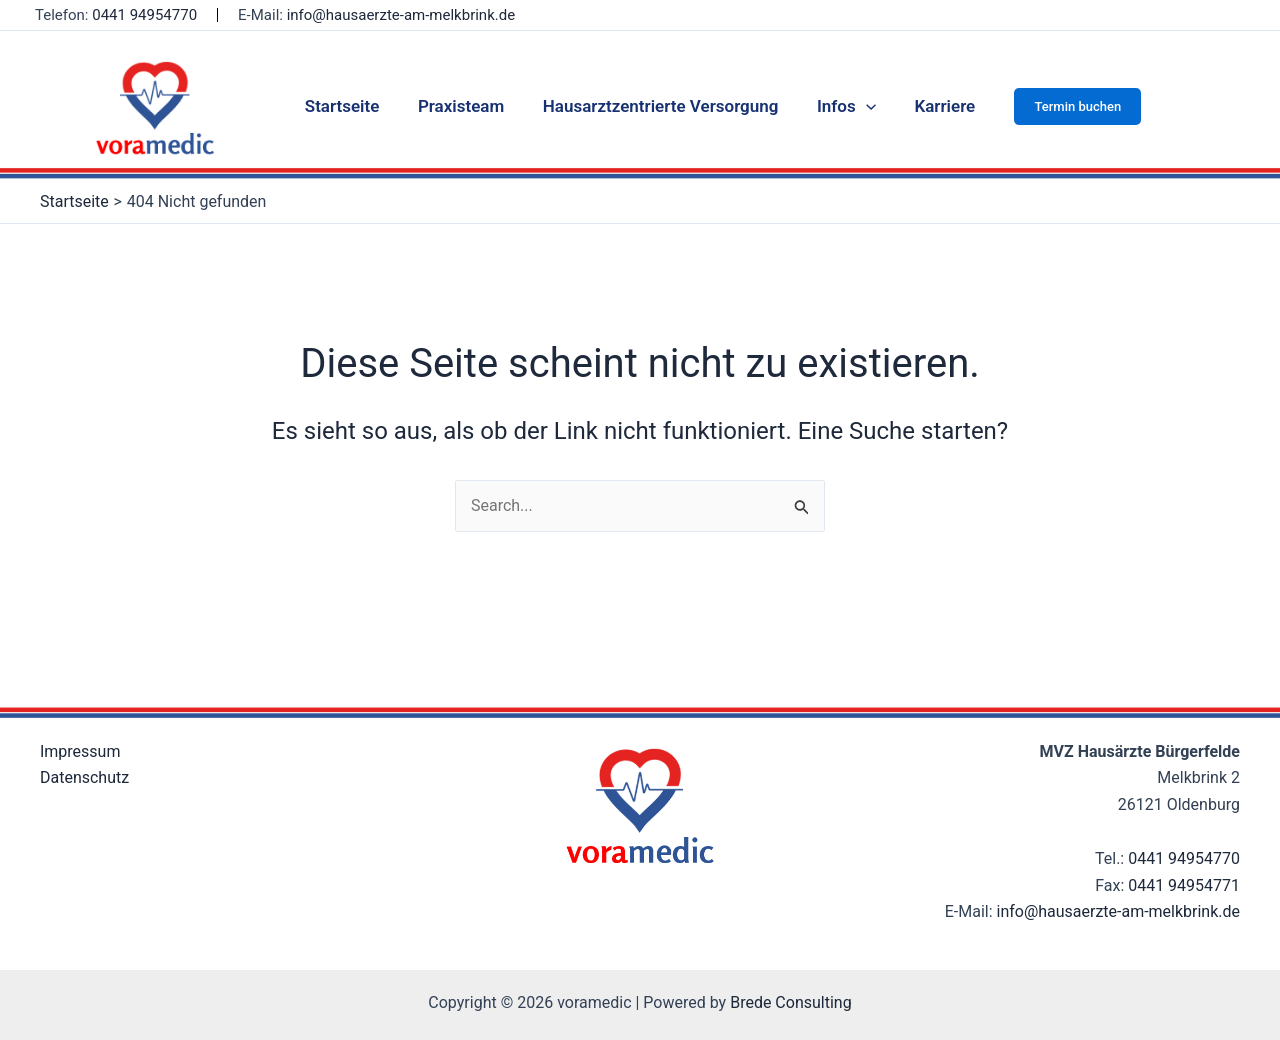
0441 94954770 (1184, 858)
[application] (861, 106)
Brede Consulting (791, 1002)
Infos (841, 106)
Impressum (80, 751)
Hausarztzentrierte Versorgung (661, 106)
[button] (1066, 106)
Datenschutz (84, 777)
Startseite (351, 106)
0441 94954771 (1184, 885)
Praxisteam (465, 106)
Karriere (935, 106)
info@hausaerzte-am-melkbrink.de (401, 15)
